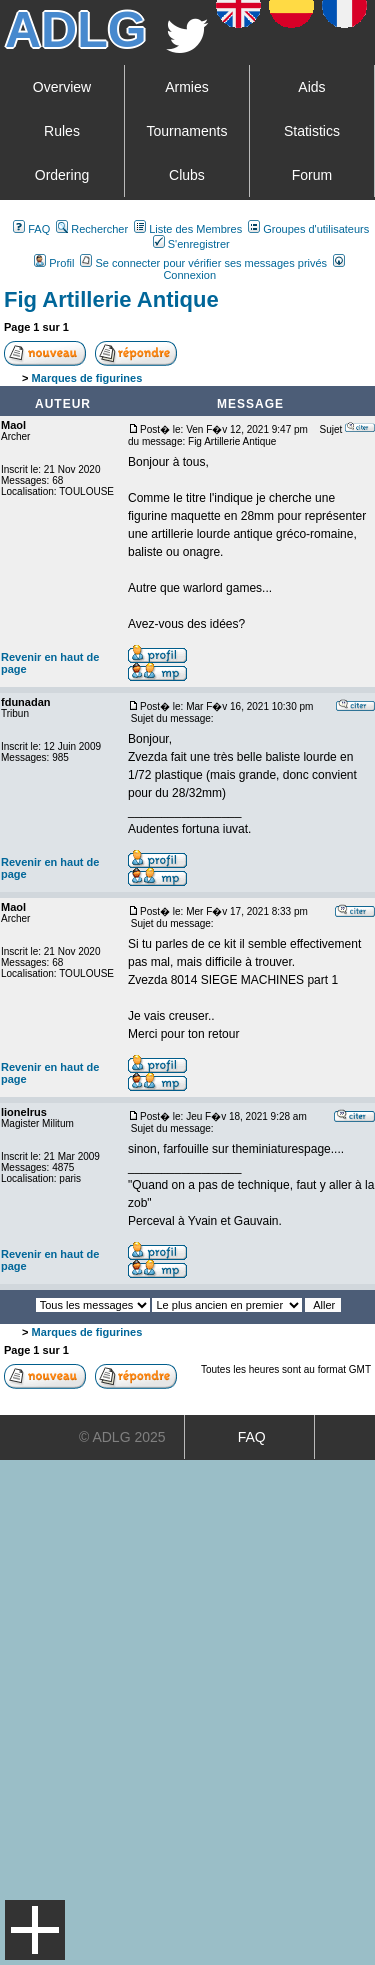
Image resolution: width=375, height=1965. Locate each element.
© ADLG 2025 (122, 1437)
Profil (54, 263)
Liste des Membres (188, 229)
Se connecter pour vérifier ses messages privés (203, 263)
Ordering (62, 175)
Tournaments (187, 131)
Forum (312, 175)
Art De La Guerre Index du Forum (11, 378)
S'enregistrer (191, 244)
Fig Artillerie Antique (111, 299)
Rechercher (92, 229)
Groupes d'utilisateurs (308, 229)
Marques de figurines (87, 378)
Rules (62, 131)
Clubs (187, 175)
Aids (311, 87)
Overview (62, 87)
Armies (187, 87)
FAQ (31, 229)
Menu (35, 1930)
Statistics (312, 131)
